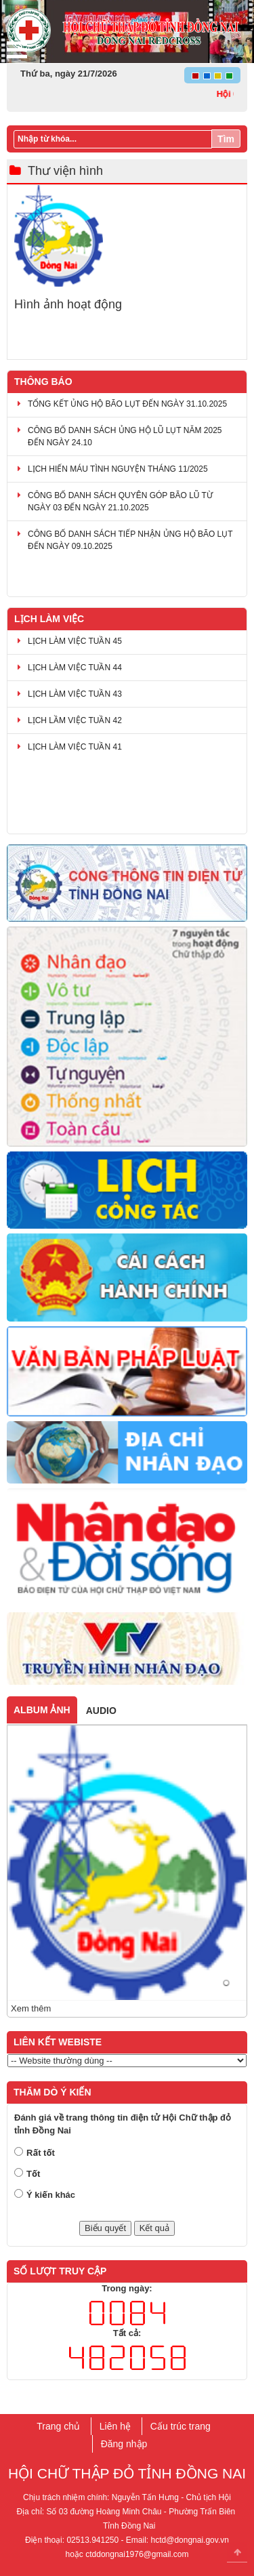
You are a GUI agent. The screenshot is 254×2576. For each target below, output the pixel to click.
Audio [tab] (101, 1710)
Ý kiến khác (50, 2195)
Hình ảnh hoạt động (68, 304)
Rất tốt (40, 2153)
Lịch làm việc (49, 618)
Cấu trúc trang (180, 2426)
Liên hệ (115, 2426)
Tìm (225, 139)
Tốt (33, 2174)
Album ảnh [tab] (42, 1709)
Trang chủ (58, 2426)
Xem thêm (31, 2008)
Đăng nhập (124, 2443)
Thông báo (43, 381)
